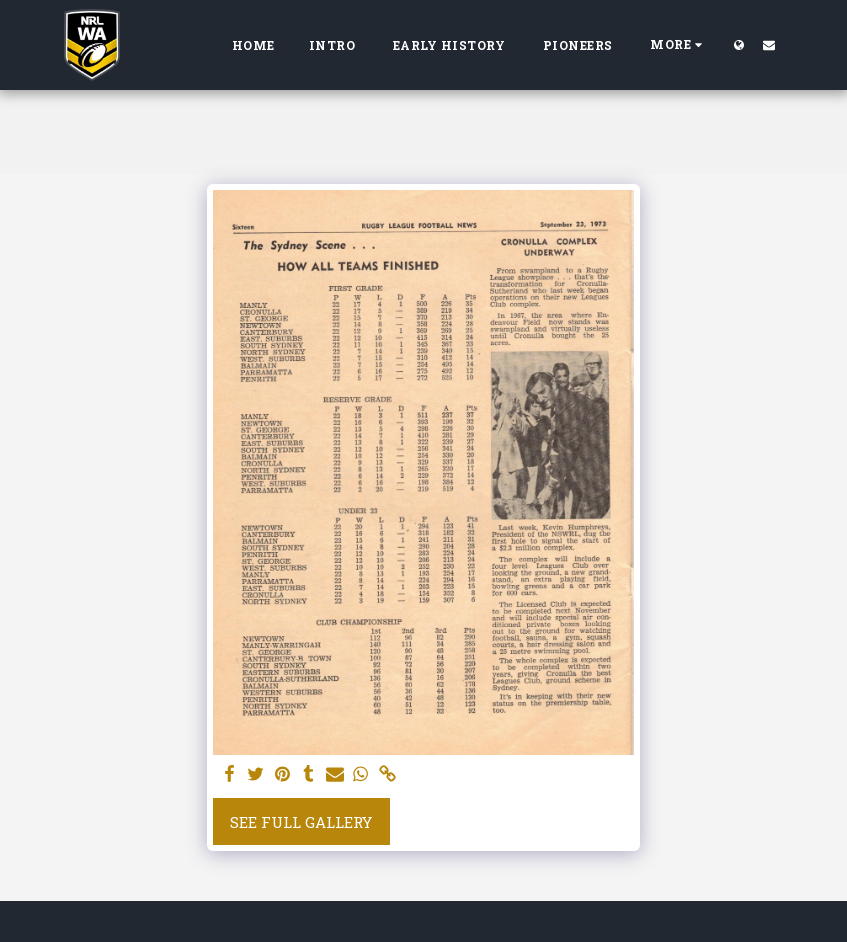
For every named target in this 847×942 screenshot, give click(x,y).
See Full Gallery (301, 822)
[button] (769, 44)
